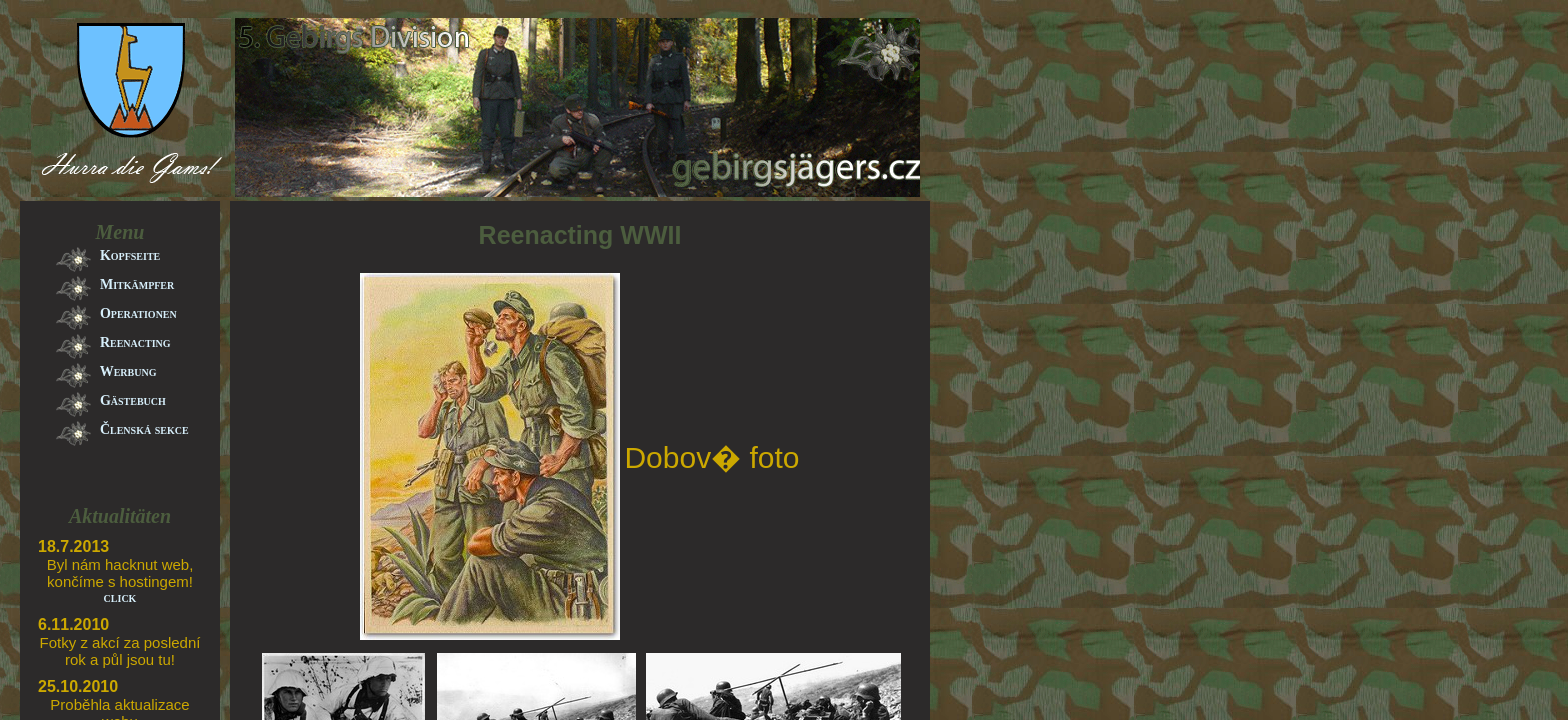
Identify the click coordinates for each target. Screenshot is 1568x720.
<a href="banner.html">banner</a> (470, 157)
